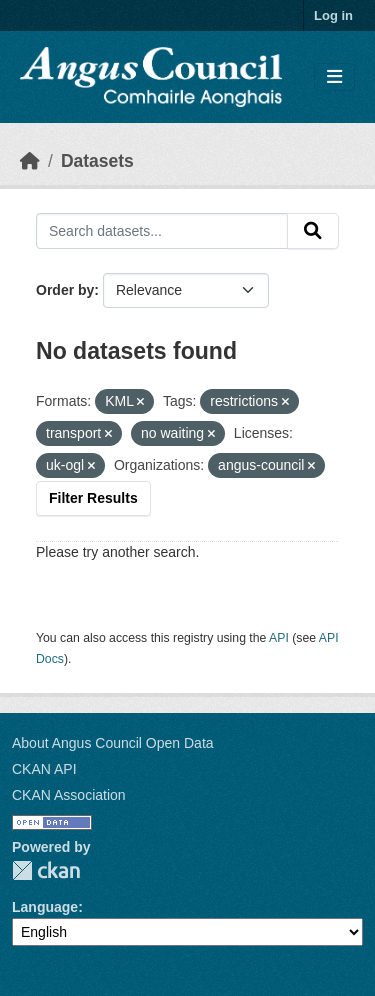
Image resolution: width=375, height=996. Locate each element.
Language (45, 907)
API (279, 638)
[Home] (30, 161)
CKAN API (44, 769)
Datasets (97, 161)
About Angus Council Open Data (113, 743)
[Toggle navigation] (334, 77)
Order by (65, 290)
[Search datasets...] (162, 231)
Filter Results (93, 498)
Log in (333, 15)
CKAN (46, 870)
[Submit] (313, 231)
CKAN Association (69, 795)
